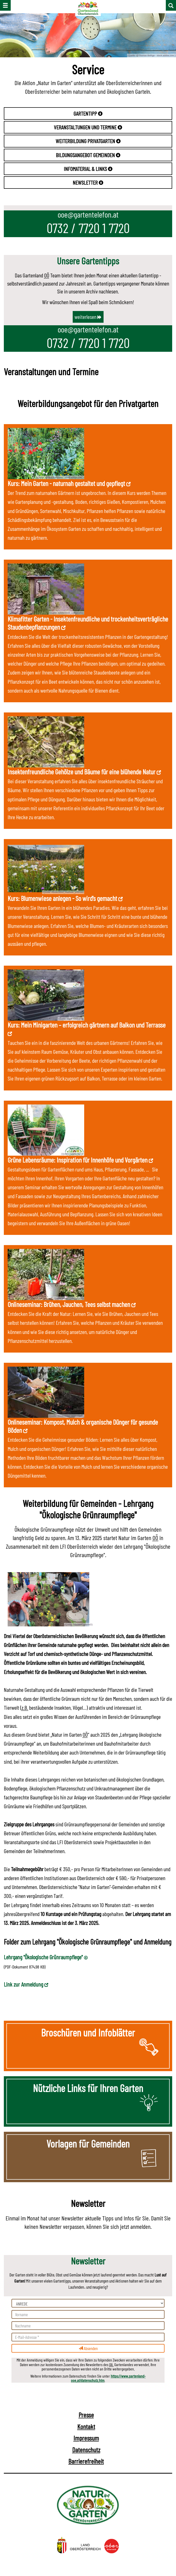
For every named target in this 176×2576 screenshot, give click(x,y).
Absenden (88, 2361)
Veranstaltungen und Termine (88, 127)
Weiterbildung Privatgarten (88, 141)
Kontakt (86, 2440)
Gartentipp (88, 113)
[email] (88, 2349)
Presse (86, 2428)
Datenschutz (86, 2463)
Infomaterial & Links (88, 168)
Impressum (86, 2452)
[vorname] (88, 2327)
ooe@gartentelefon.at (88, 214)
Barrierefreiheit (86, 2475)
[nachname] (88, 2338)
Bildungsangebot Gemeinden (88, 155)
